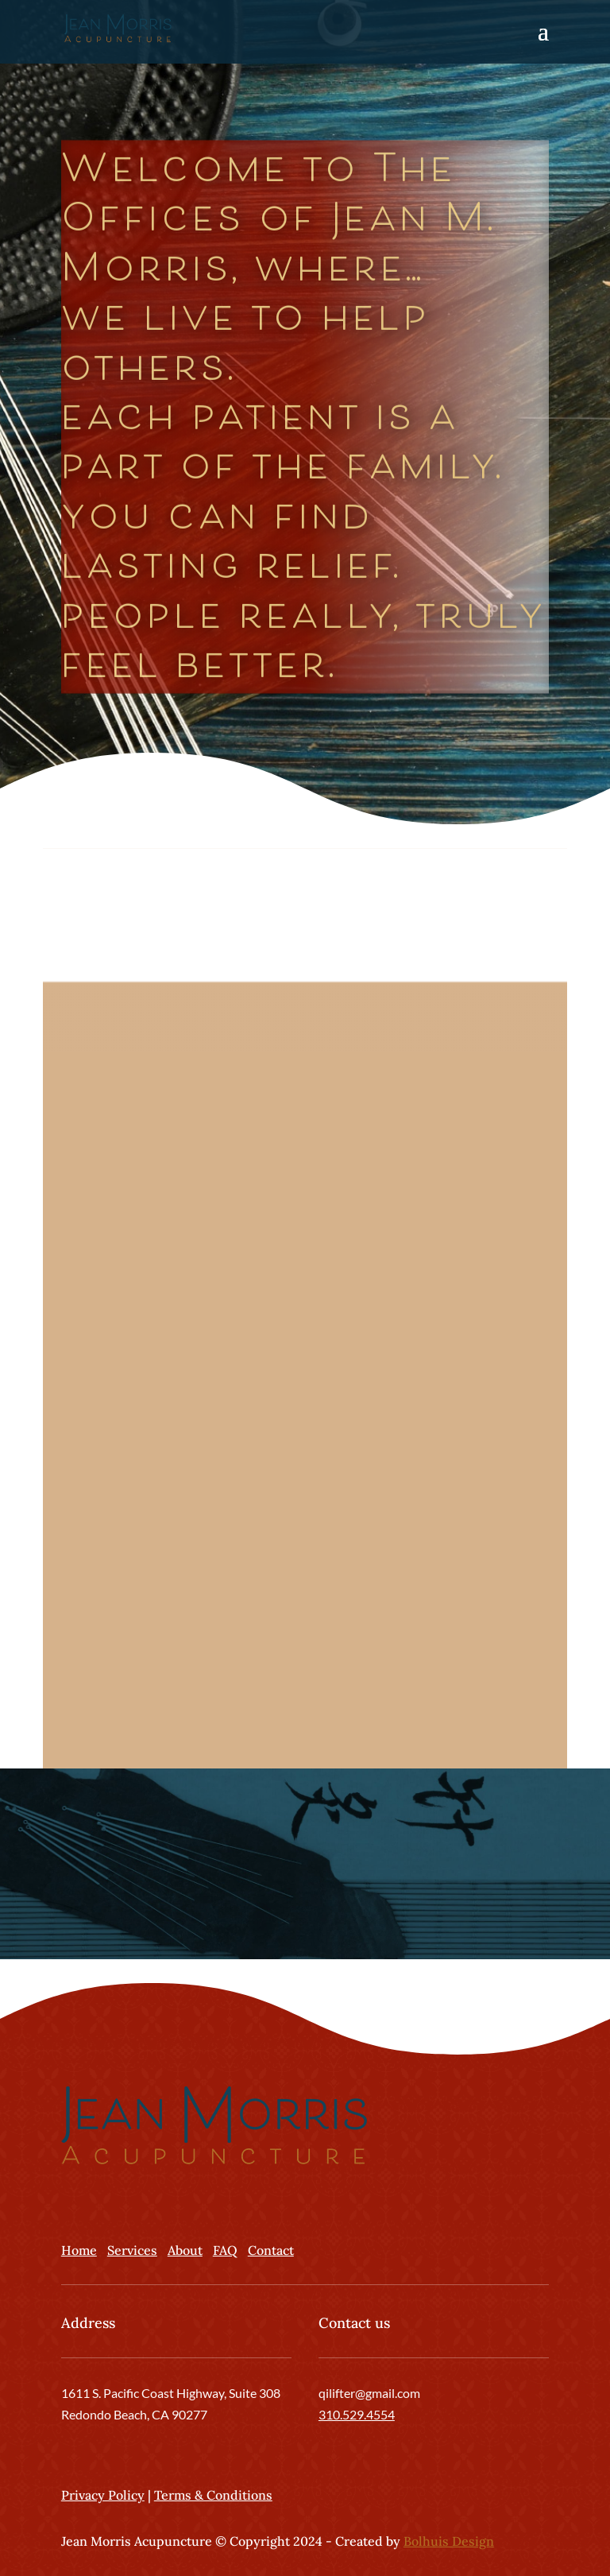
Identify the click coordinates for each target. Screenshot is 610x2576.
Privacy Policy (103, 2495)
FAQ (225, 2250)
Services (132, 2250)
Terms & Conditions (213, 2495)
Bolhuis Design (448, 2541)
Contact (271, 2250)
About (185, 2250)
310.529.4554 (357, 2414)
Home (79, 2250)
